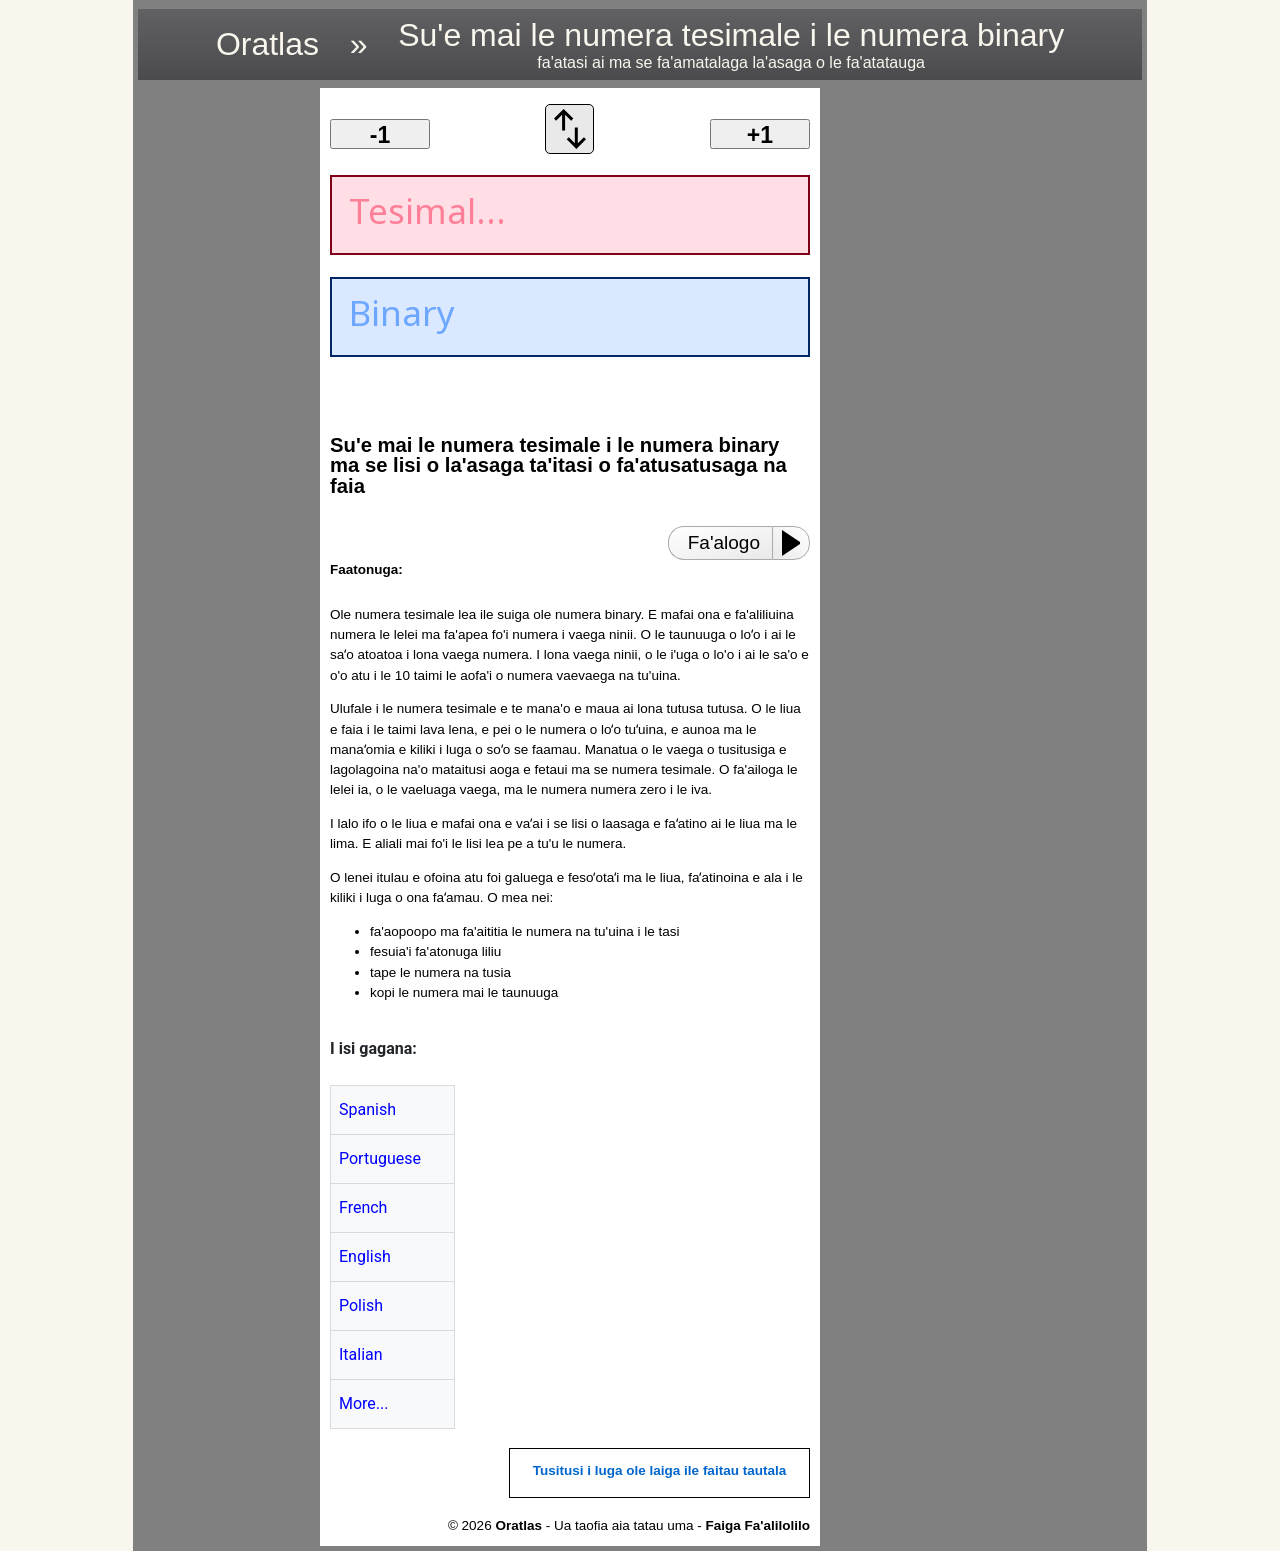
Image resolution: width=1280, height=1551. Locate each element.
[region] (223, 388)
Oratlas (267, 44)
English (365, 1256)
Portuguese (380, 1158)
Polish (361, 1305)
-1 (380, 135)
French (363, 1207)
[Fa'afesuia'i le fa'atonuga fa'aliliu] (570, 148)
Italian (361, 1354)
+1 (760, 135)
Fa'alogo (724, 542)
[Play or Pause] (797, 543)
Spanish (367, 1109)
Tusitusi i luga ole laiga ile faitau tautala (659, 1470)
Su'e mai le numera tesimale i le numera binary (731, 44)
